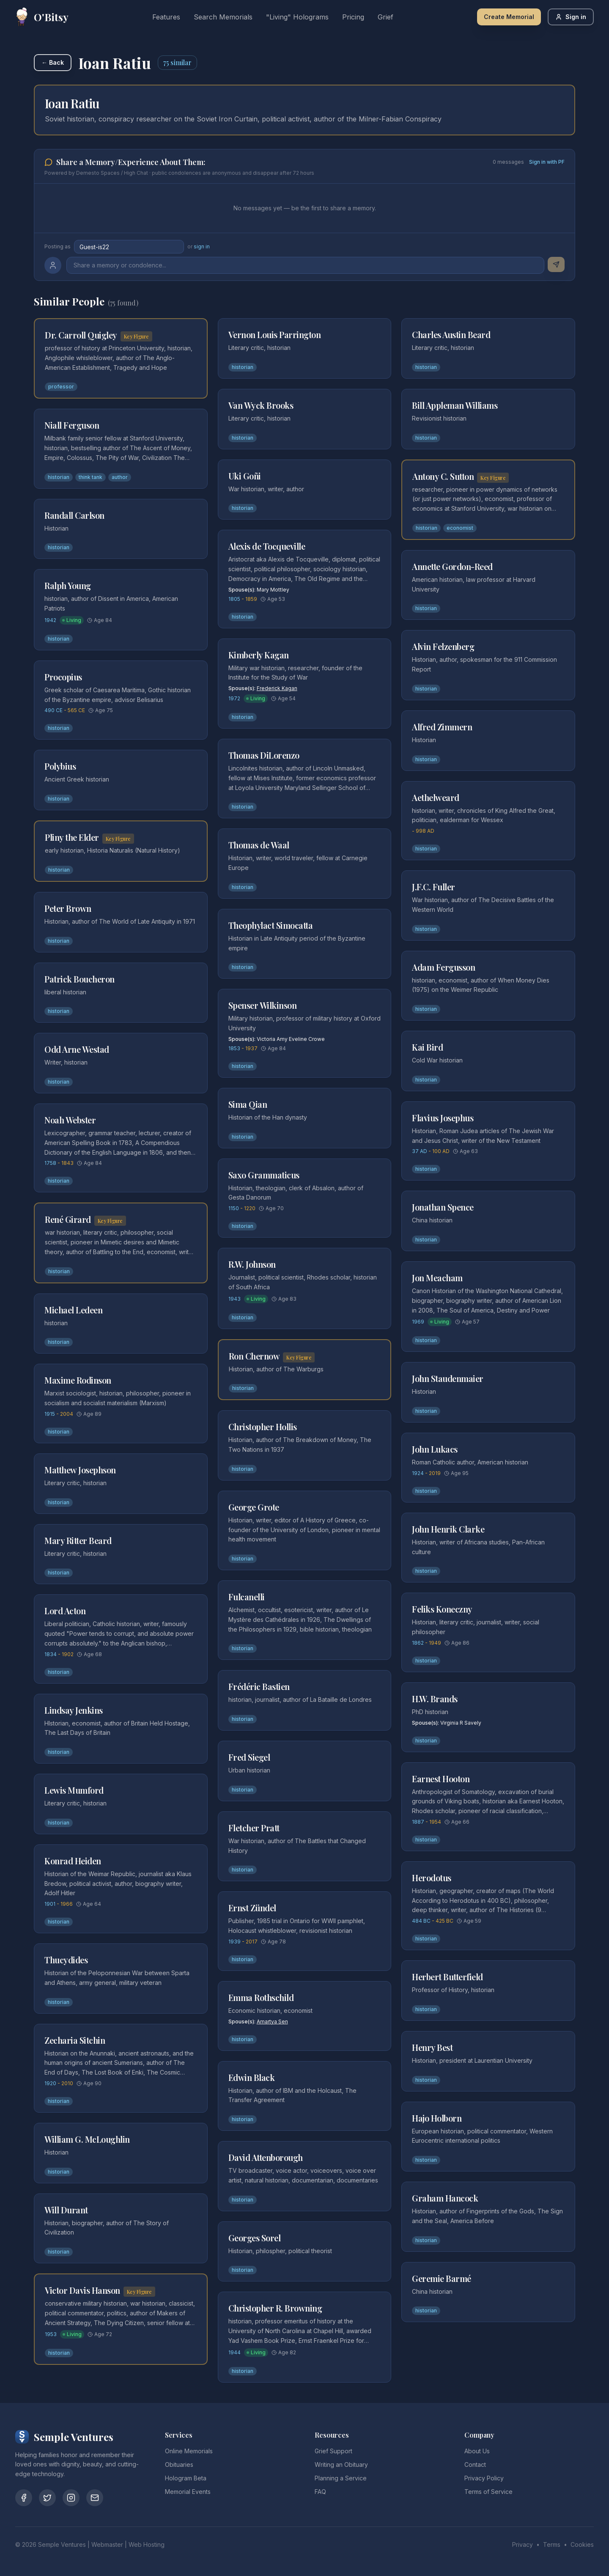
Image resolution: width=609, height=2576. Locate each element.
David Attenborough (265, 2157)
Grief (385, 17)
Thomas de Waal (258, 844)
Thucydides (66, 1959)
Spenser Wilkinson (262, 1005)
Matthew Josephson (80, 1469)
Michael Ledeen (73, 1310)
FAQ (320, 2491)
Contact (475, 2464)
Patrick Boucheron (79, 979)
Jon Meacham (437, 1277)
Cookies (582, 2544)
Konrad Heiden (72, 1860)
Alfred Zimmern (442, 726)
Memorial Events (188, 2491)
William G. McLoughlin (87, 2139)
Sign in (570, 16)
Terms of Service (488, 2491)
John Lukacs (435, 1449)
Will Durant (66, 2209)
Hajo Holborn (436, 2118)
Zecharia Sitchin (74, 2040)
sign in (202, 246)
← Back (52, 62)
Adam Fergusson (443, 967)
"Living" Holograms (297, 17)
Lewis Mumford (74, 1790)
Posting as (57, 246)
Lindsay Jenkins (73, 1710)
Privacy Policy (484, 2478)
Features (166, 17)
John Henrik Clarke (448, 1529)
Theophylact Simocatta (270, 925)
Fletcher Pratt (254, 1827)
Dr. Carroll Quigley (81, 335)
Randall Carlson (74, 515)
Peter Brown (67, 908)
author (120, 477)
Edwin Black (251, 2077)
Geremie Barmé (441, 2278)
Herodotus (431, 1877)
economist (460, 528)
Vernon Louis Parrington (274, 334)
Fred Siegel (249, 1757)
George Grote (253, 1507)
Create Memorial (509, 16)
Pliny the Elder (72, 837)
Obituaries (179, 2464)
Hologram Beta (185, 2478)
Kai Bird (427, 1047)
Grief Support (333, 2451)
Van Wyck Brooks (261, 405)
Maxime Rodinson (77, 1380)
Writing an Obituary (341, 2464)
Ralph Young (67, 585)
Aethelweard (435, 797)
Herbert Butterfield (447, 1976)
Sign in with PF (547, 162)
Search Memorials (223, 17)
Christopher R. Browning (275, 2308)
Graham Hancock (445, 2198)
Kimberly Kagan (258, 655)
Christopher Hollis (262, 1426)
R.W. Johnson (252, 1264)
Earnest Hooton (440, 1778)
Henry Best (432, 2047)
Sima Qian (247, 1104)
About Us (477, 2451)
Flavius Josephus (442, 1117)
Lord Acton (64, 1610)
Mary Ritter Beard (78, 1540)
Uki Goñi (244, 476)
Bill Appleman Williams (454, 405)
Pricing (353, 17)
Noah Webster (70, 1120)
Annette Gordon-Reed (452, 566)
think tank (90, 477)
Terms (551, 2544)
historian (58, 477)
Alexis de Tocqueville (266, 546)
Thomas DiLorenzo (263, 755)
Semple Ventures (62, 2544)
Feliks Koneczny (442, 1609)
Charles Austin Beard (451, 334)
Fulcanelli (246, 1596)
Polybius (60, 766)
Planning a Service (341, 2478)
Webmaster (107, 2544)
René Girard (68, 1219)
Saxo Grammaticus (263, 1175)
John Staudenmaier (447, 1378)
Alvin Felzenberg (443, 646)
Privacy (522, 2544)
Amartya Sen (272, 2021)
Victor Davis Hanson (82, 2290)
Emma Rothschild (261, 1997)
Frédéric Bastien (259, 1686)
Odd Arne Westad (76, 1049)
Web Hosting (147, 2544)
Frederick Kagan (277, 688)
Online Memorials (189, 2451)
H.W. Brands (435, 1698)
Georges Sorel (254, 2237)
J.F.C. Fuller (433, 886)
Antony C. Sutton (443, 476)
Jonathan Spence (443, 1207)
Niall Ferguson (71, 425)
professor (61, 386)
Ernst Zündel (252, 1907)
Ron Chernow (254, 1356)
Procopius (63, 677)
